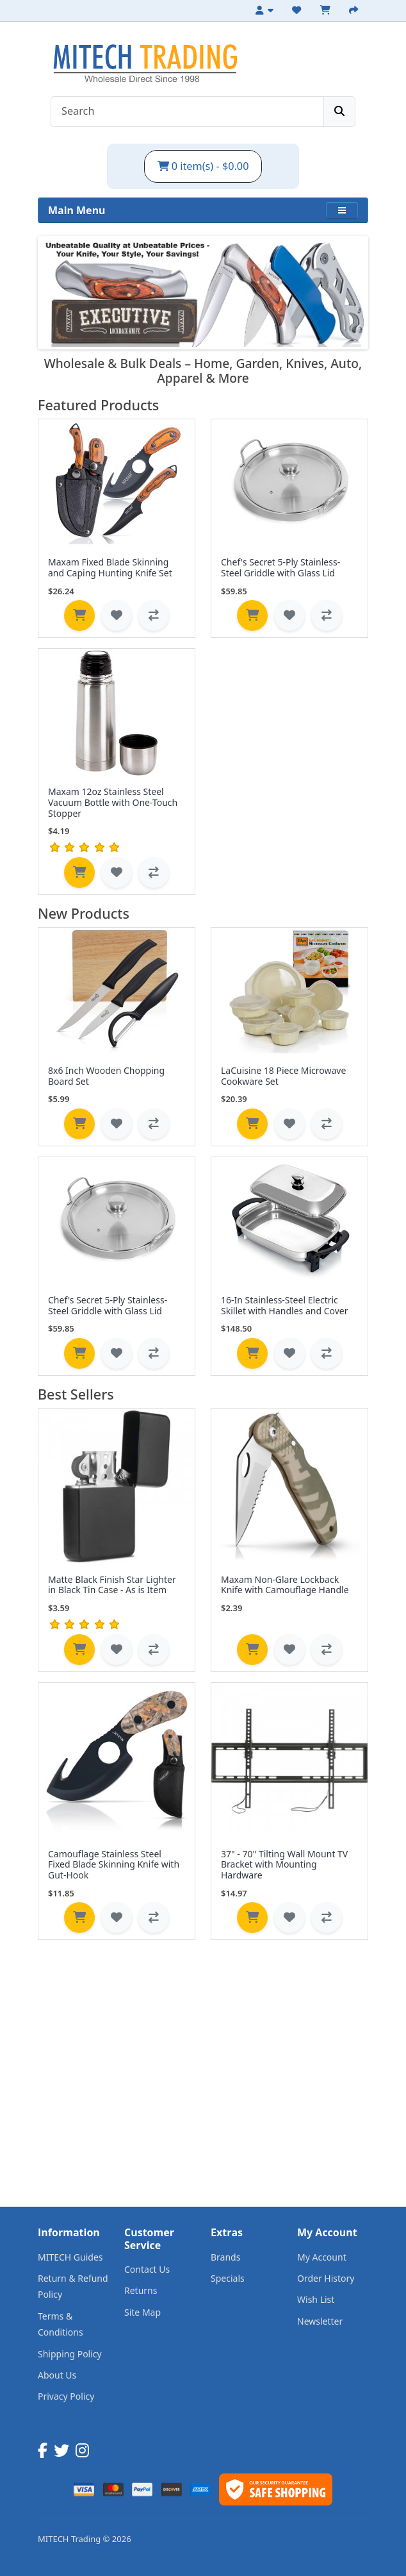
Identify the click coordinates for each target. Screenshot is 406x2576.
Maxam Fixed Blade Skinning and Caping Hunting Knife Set (110, 567)
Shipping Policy (70, 2354)
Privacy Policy (66, 2396)
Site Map (142, 2312)
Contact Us (147, 2269)
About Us (57, 2375)
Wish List (315, 2299)
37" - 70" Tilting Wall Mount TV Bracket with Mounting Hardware (284, 1865)
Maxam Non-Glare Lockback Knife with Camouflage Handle (285, 1584)
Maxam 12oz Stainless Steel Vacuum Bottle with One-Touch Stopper (112, 802)
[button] (342, 210)
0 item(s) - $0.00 (203, 166)
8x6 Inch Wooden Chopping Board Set (106, 1075)
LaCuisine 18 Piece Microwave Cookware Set (283, 1075)
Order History (326, 2278)
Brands (225, 2257)
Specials (228, 2278)
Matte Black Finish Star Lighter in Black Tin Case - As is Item (112, 1584)
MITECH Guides (70, 2257)
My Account (321, 2257)
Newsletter (320, 2321)
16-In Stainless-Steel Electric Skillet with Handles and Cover (284, 1305)
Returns (140, 2290)
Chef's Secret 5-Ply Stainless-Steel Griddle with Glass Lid (280, 567)
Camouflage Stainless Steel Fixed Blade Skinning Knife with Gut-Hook (113, 1865)
